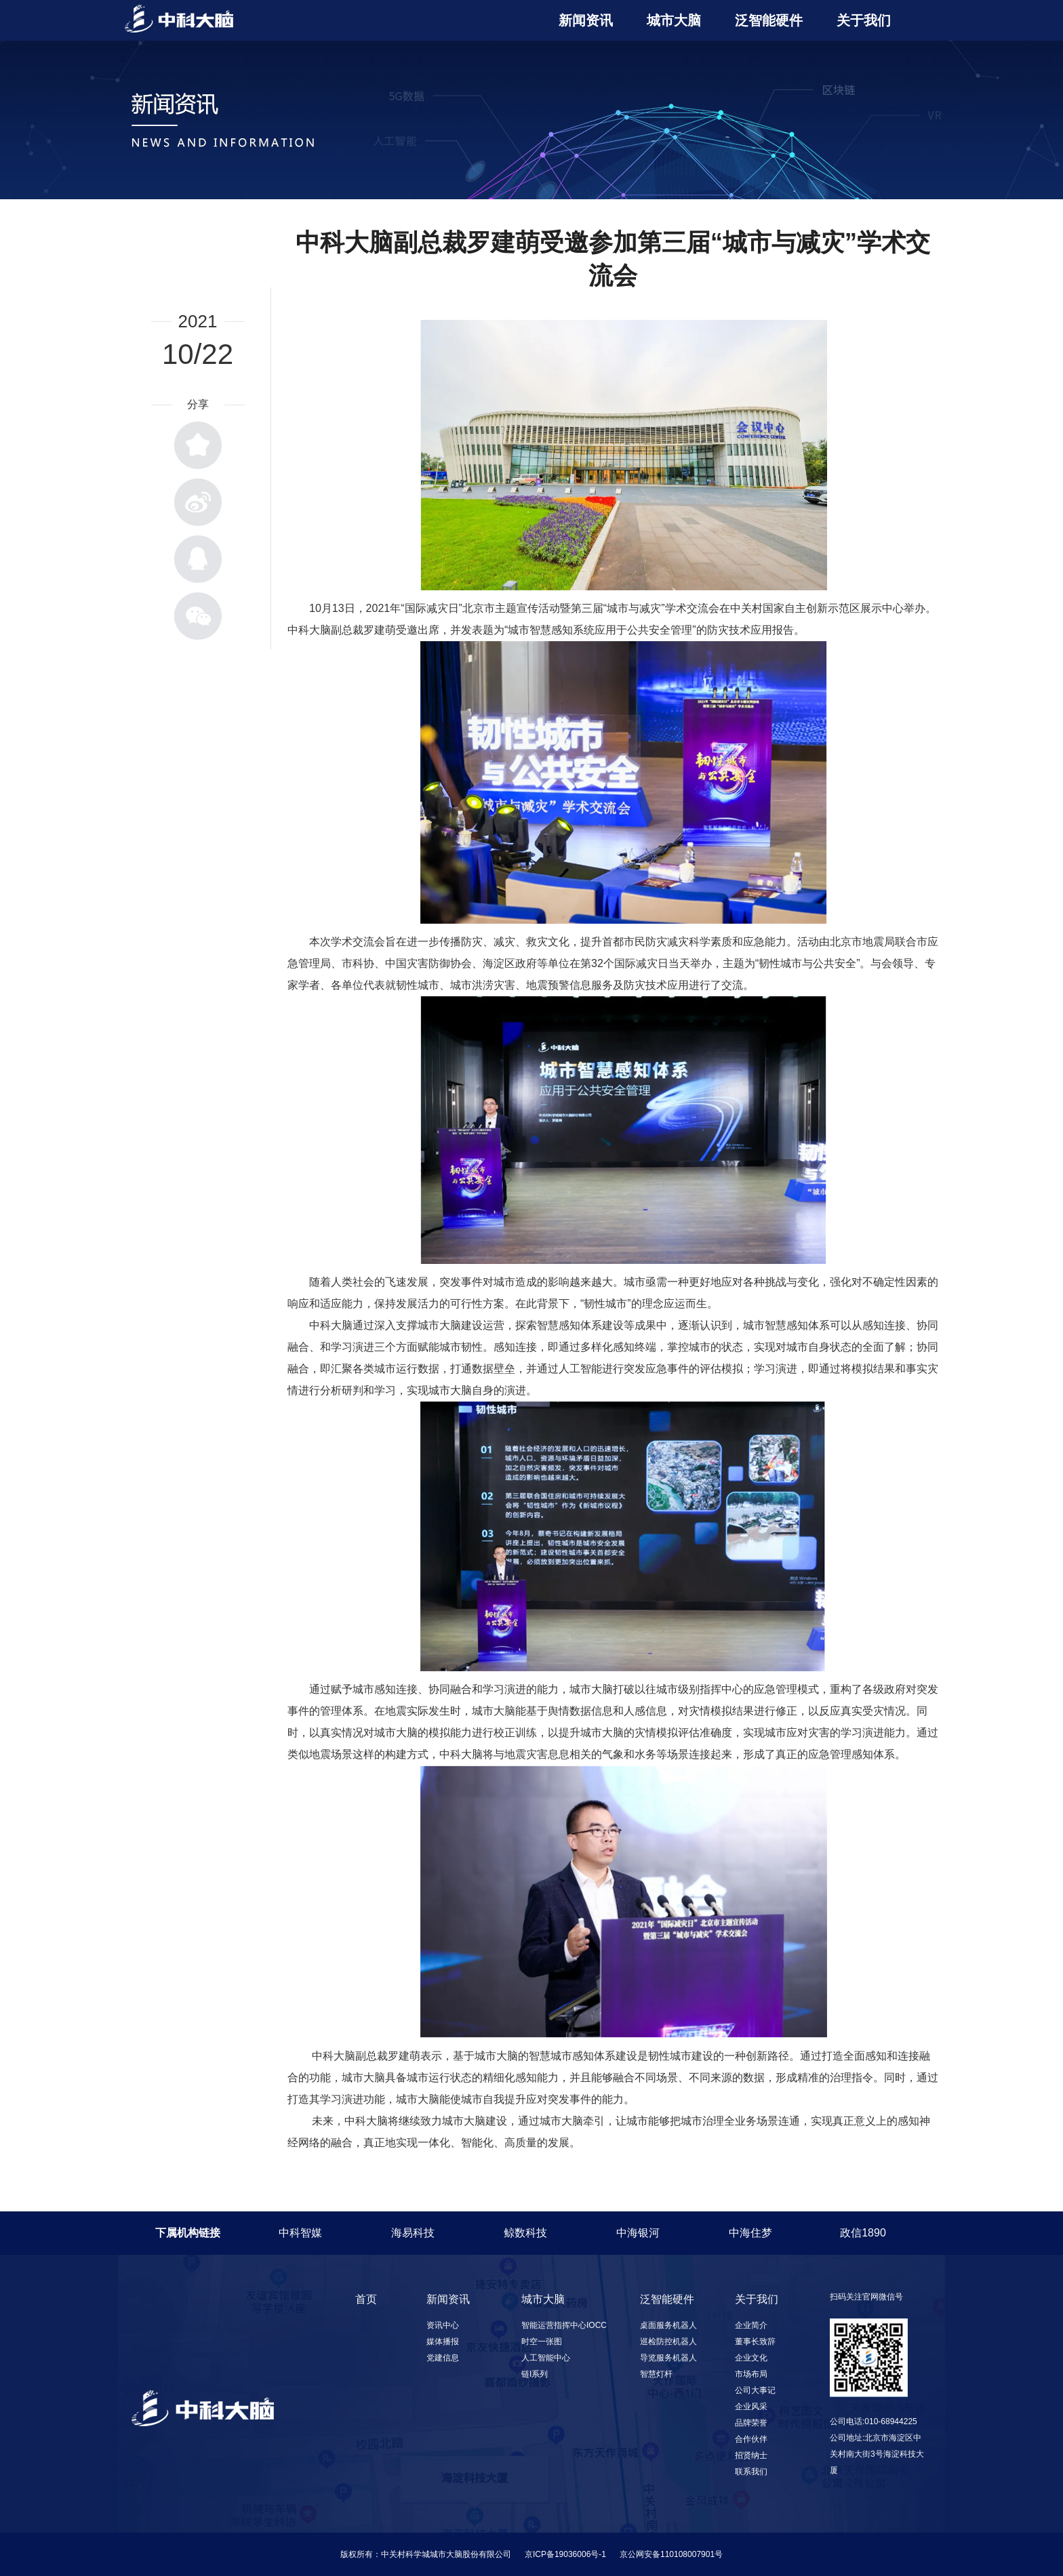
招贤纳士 (751, 2455)
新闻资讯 (586, 20)
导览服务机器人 (668, 2358)
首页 (366, 2299)
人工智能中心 (545, 2358)
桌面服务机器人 (668, 2325)
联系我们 (751, 2471)
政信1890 (863, 2232)
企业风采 (751, 2406)
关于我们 (864, 20)
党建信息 (442, 2358)
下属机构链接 (187, 2232)
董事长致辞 (755, 2341)
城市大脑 (674, 20)
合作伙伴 (751, 2439)
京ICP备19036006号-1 (565, 2554)
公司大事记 (755, 2390)
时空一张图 (541, 2341)
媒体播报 (442, 2341)
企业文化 (751, 2358)
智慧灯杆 (656, 2374)
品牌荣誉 (751, 2423)
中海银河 (638, 2232)
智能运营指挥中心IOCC (564, 2325)
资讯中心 (442, 2325)
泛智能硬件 (769, 20)
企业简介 (751, 2325)
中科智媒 (300, 2232)
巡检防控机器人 (668, 2341)
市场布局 (751, 2374)
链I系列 (534, 2374)
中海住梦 (750, 2232)
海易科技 (413, 2232)
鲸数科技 (525, 2232)
